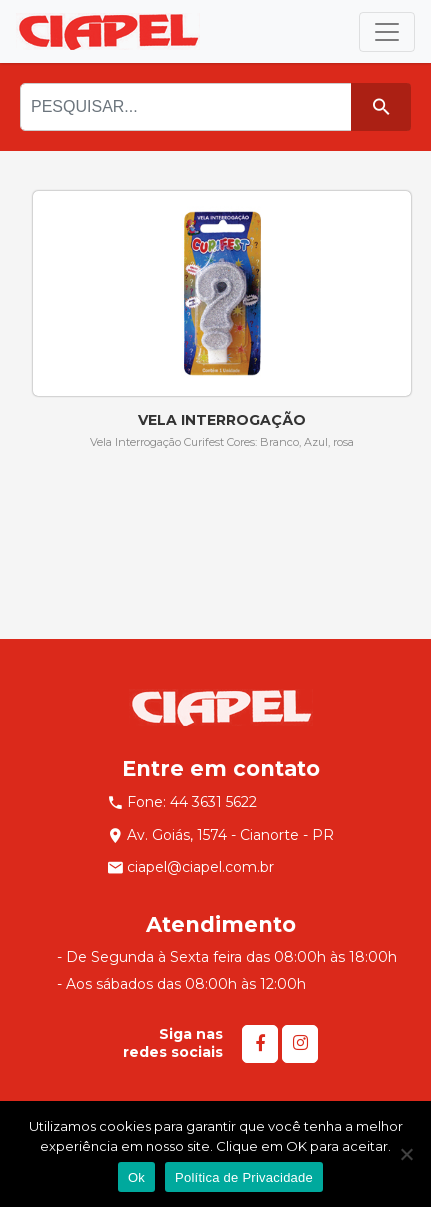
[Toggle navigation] (387, 32)
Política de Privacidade (244, 1177)
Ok (136, 1177)
